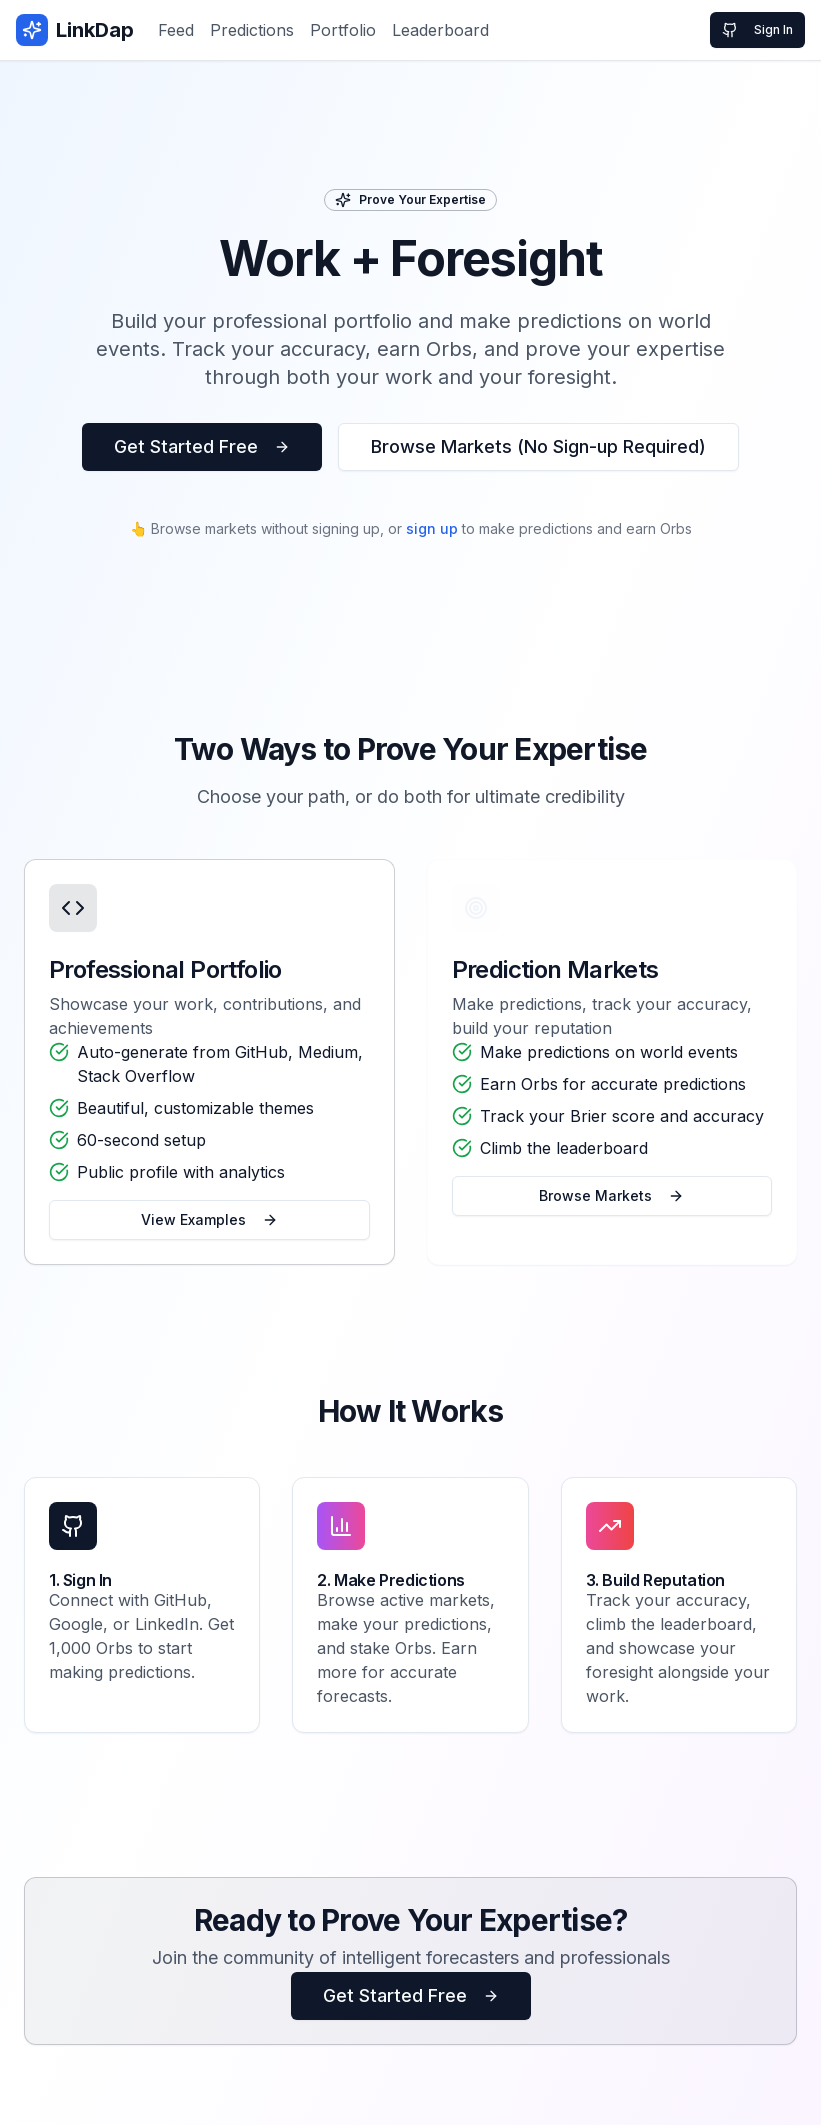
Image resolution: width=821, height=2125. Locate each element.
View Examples (209, 1219)
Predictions (252, 30)
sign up (432, 528)
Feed (176, 30)
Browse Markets (611, 1195)
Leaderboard (440, 30)
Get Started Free (202, 446)
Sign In (757, 30)
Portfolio (343, 30)
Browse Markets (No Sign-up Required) (538, 446)
